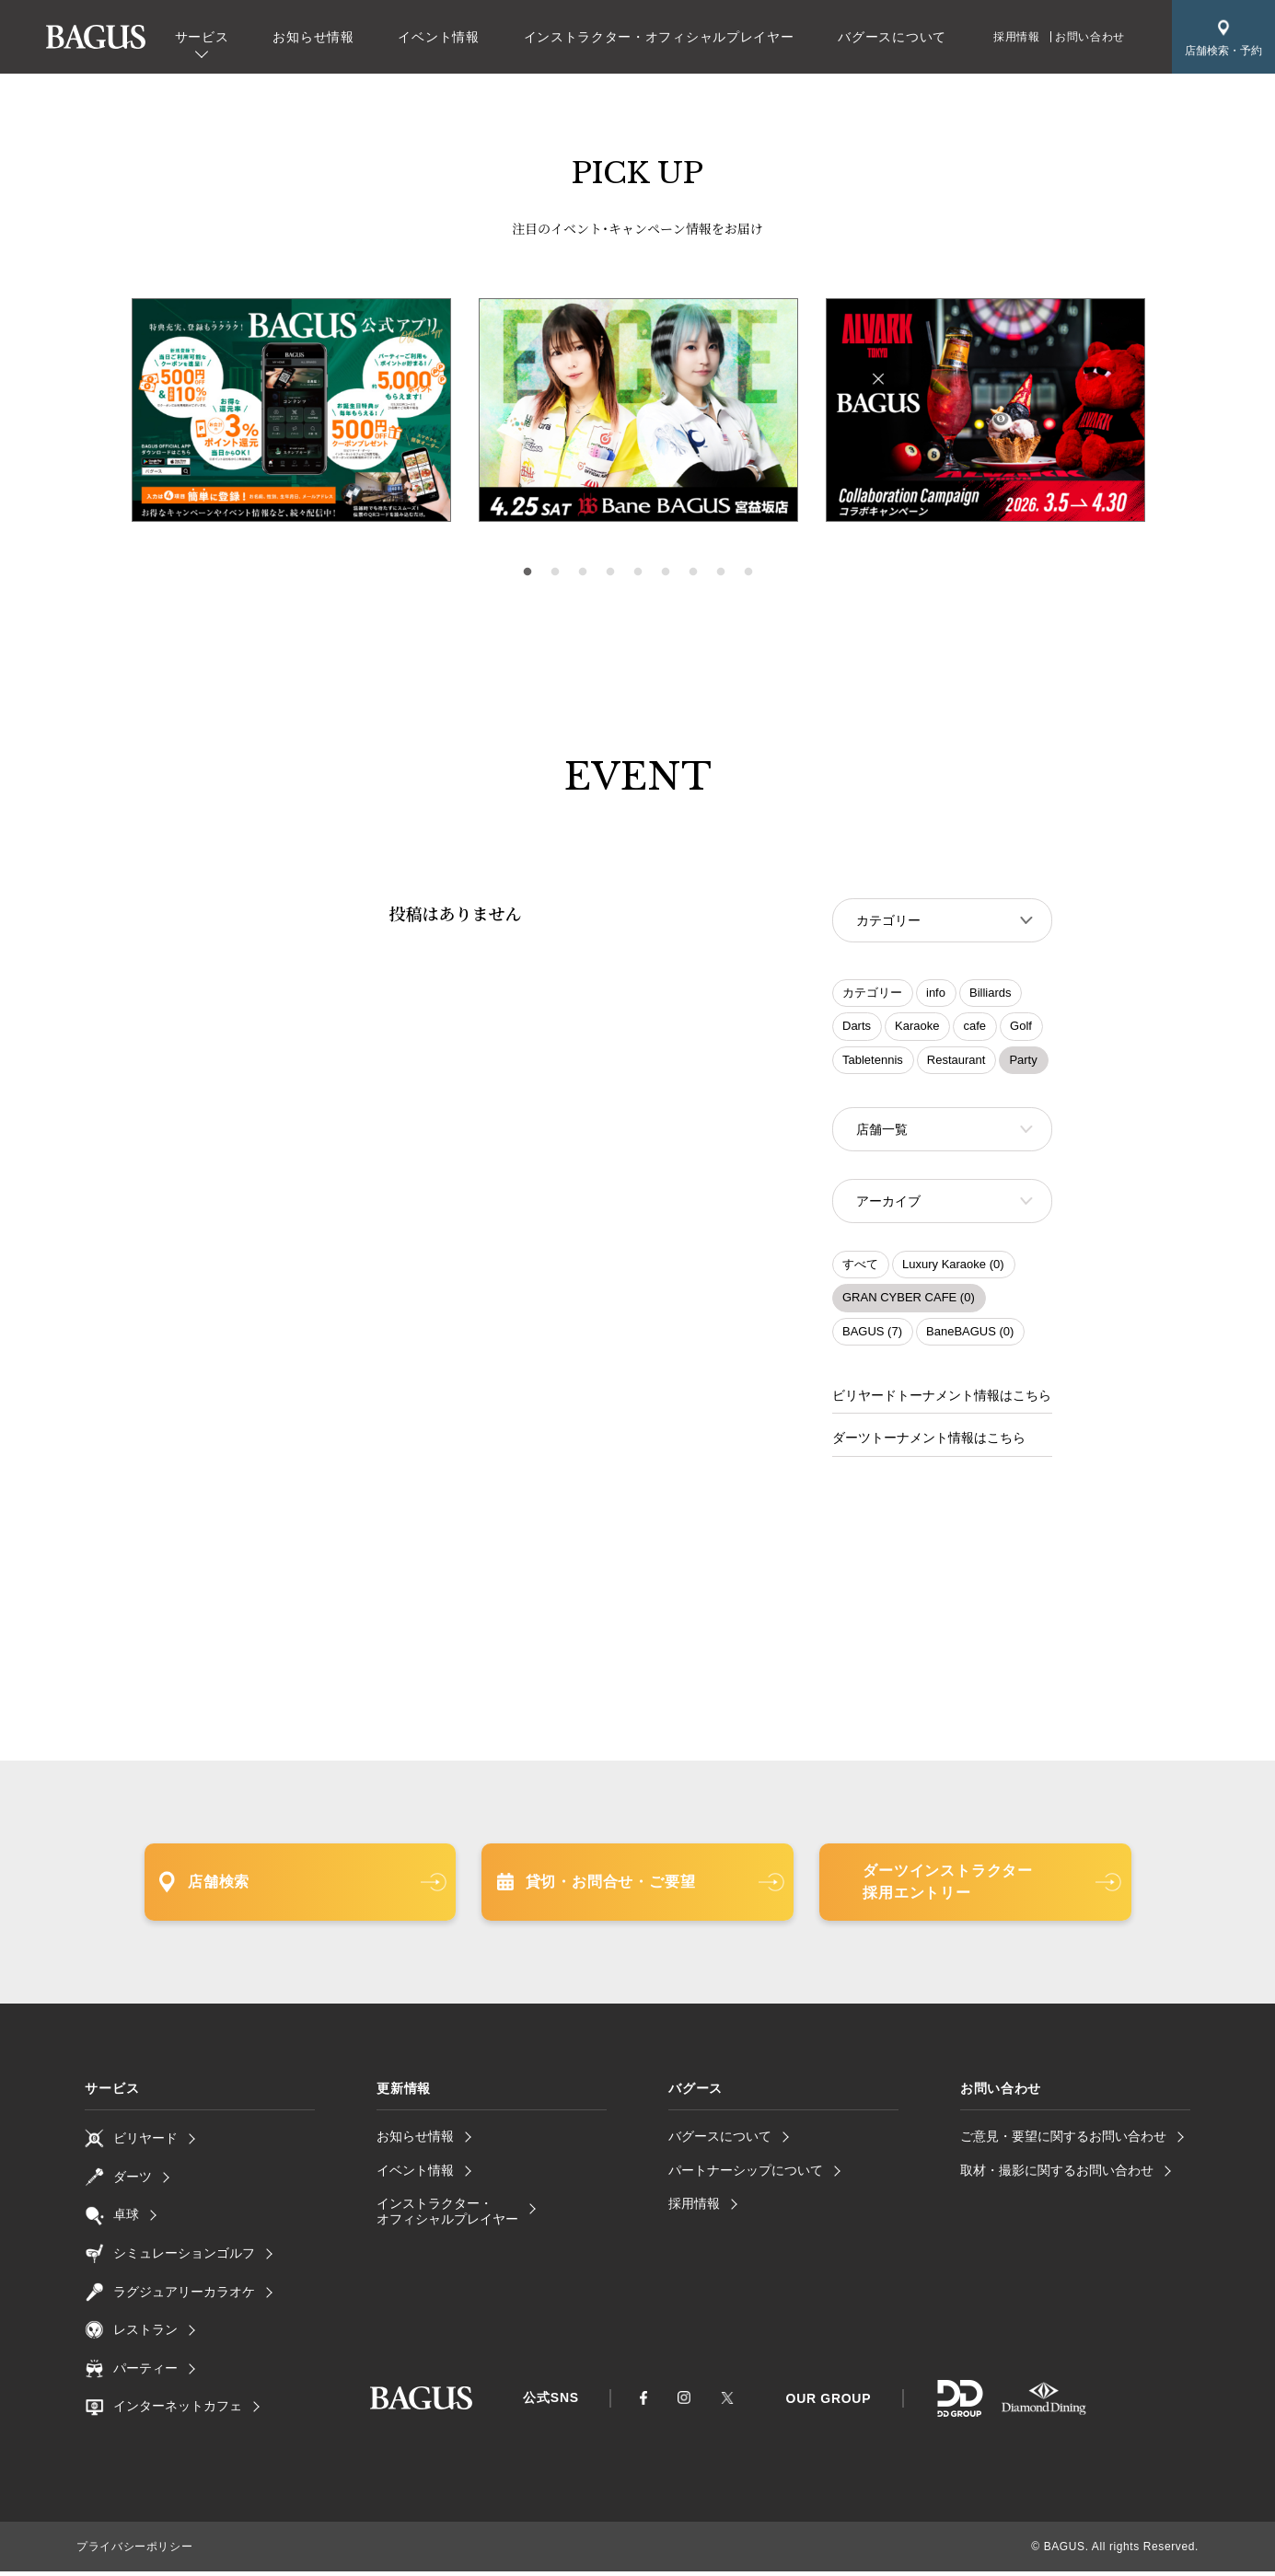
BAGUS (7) (872, 1337)
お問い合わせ (1090, 36)
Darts (856, 1027)
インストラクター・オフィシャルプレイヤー (659, 36)
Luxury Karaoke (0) (953, 1269)
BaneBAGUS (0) (970, 1337)
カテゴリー (872, 994)
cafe (974, 1027)
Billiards (990, 994)
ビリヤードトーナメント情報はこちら (941, 1400)
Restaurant (956, 1062)
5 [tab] (638, 572)
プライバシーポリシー (134, 2551)
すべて (860, 1269)
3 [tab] (583, 572)
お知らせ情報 (313, 36)
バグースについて (892, 36)
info (935, 994)
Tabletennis (872, 1062)
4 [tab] (610, 572)
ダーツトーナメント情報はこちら (929, 1443)
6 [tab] (665, 572)
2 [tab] (555, 572)
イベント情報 (438, 36)
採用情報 (1016, 36)
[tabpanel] (638, 410)
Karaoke (917, 1027)
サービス (202, 36)
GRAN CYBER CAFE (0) (908, 1303)
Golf (1021, 1027)
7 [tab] (693, 572)
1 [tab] (527, 572)
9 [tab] (748, 572)
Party (1023, 1062)
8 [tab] (721, 572)
